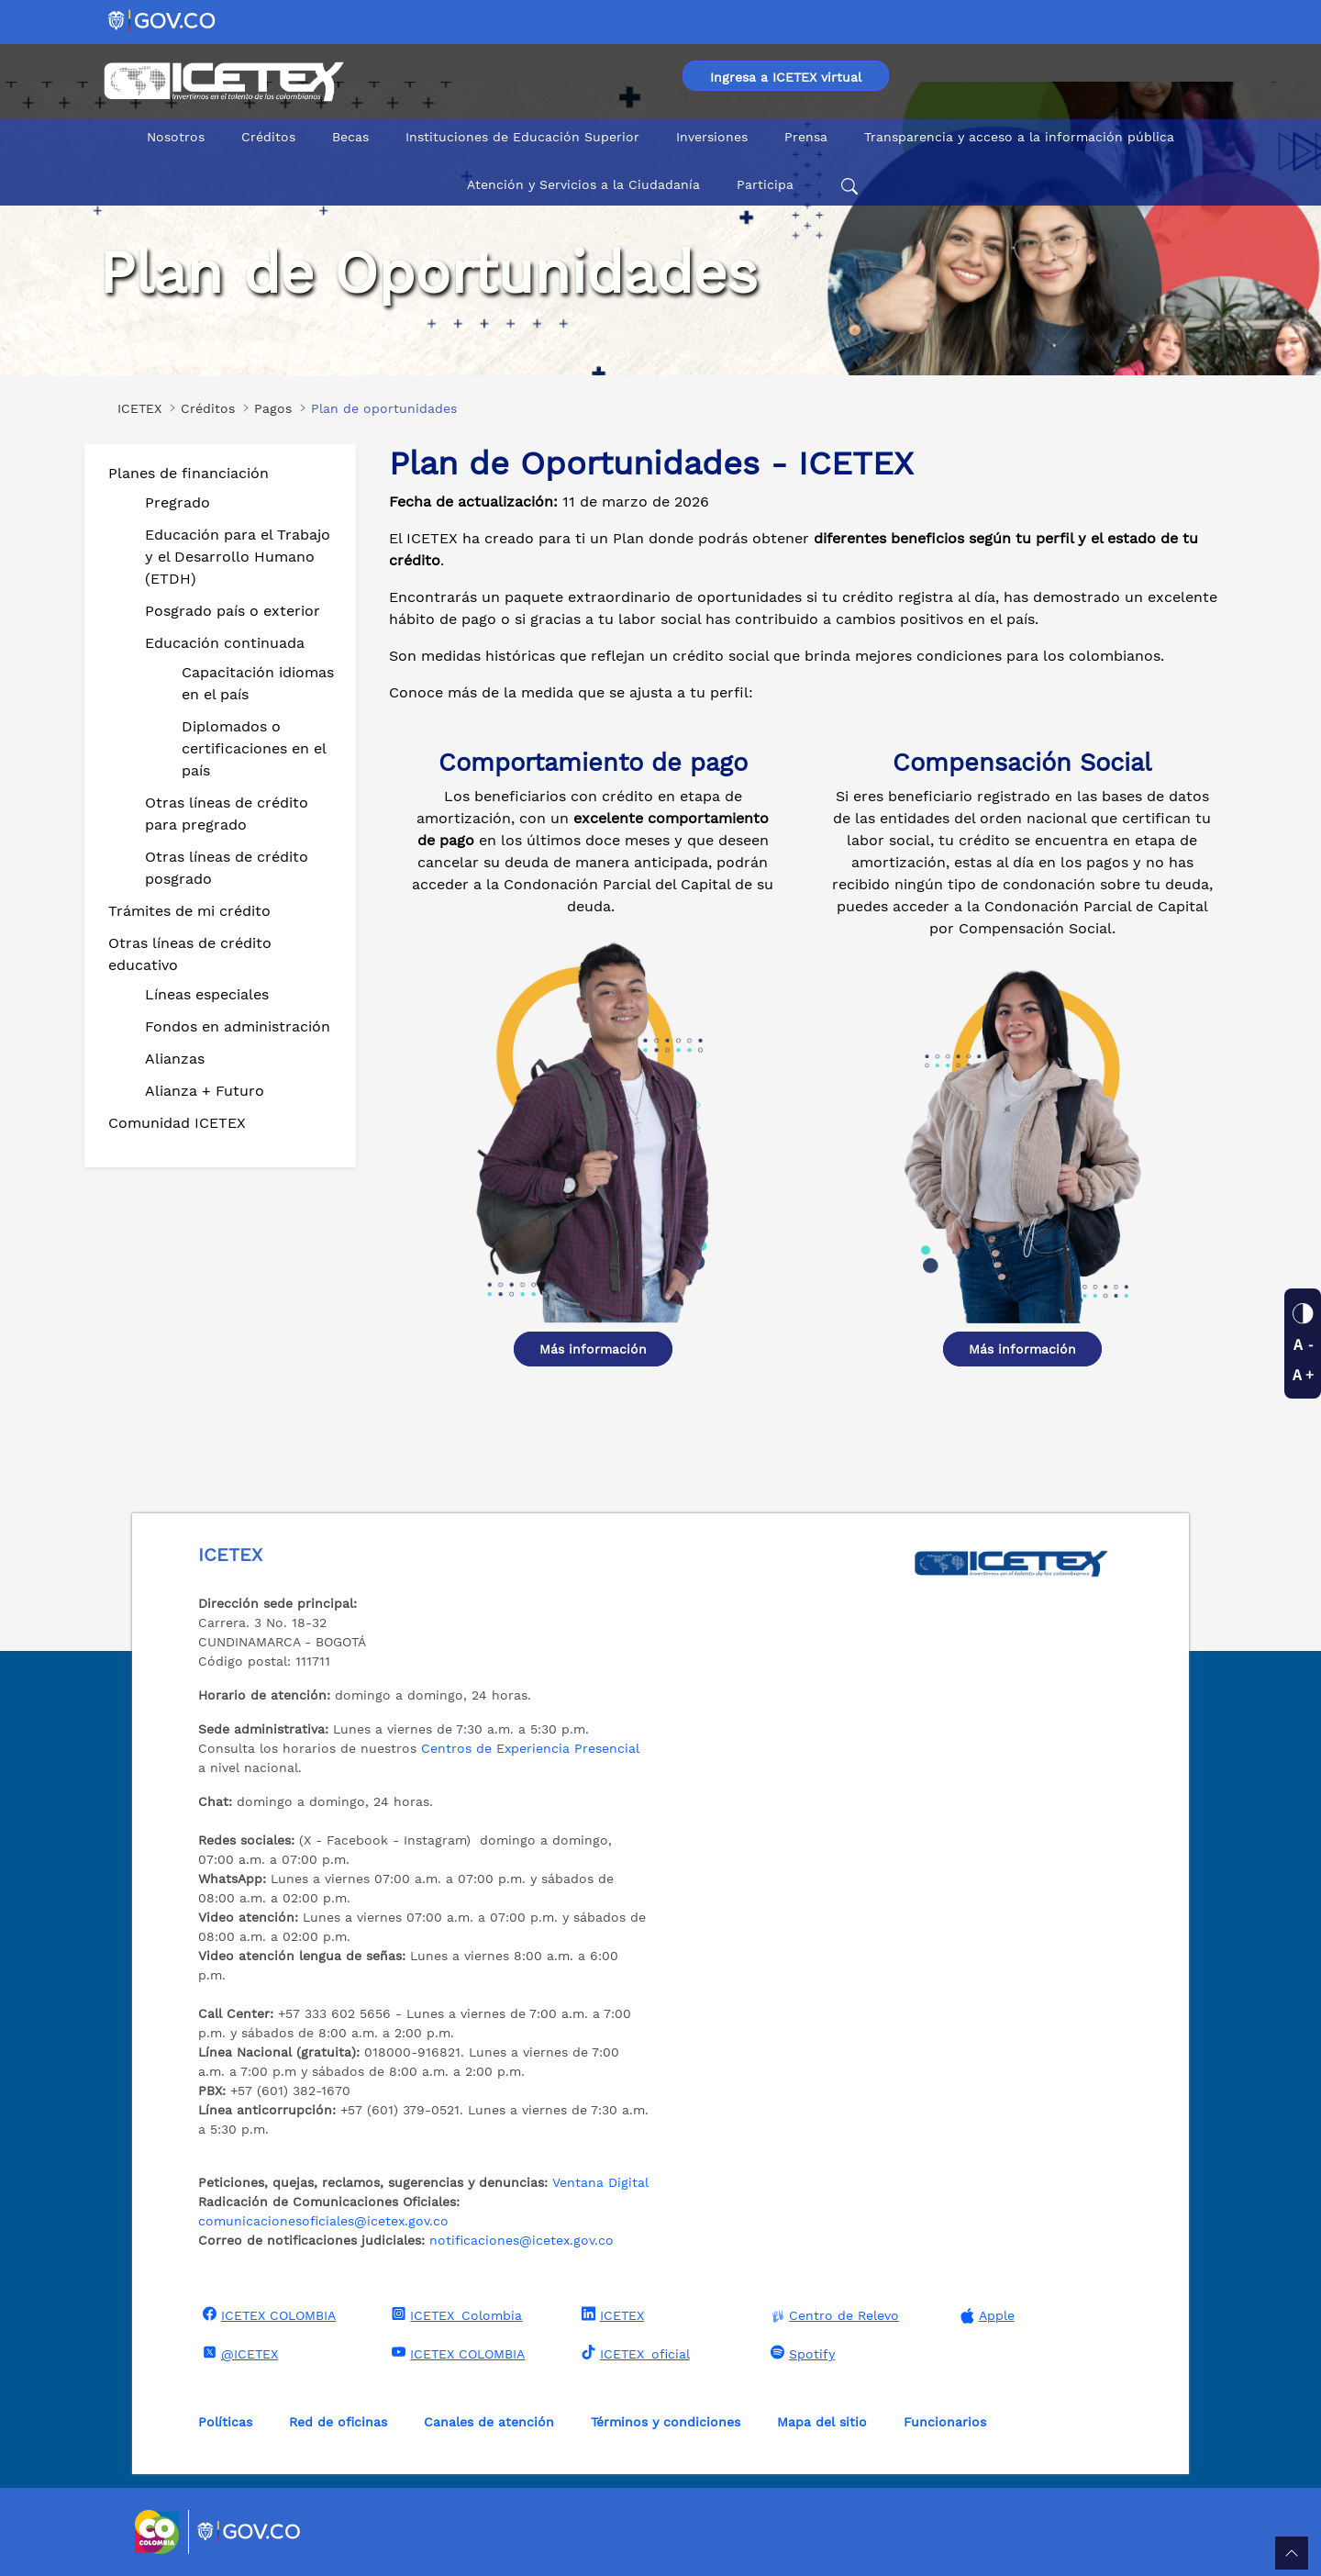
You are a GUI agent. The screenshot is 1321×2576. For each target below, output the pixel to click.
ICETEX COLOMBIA (267, 2314)
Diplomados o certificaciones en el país (254, 748)
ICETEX (610, 2314)
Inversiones (712, 136)
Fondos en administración (237, 1026)
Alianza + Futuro (204, 1090)
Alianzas (175, 1058)
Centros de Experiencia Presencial (530, 1748)
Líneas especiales (207, 994)
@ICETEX (238, 2353)
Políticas (225, 2421)
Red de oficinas (338, 2421)
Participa (765, 184)
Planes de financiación (188, 473)
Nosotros (176, 136)
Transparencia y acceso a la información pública (1019, 136)
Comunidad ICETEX (177, 1123)
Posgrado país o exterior (232, 610)
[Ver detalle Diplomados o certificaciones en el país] (592, 1127)
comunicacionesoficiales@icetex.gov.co (323, 2221)
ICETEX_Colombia (454, 2314)
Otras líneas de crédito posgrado (226, 867)
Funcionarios (945, 2421)
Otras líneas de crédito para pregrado (226, 813)
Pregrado (177, 502)
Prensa (805, 136)
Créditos (268, 136)
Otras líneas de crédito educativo (190, 954)
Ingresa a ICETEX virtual (785, 77)
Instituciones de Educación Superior (522, 136)
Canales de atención (489, 2421)
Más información (593, 1349)
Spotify (800, 2353)
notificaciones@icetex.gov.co (521, 2240)
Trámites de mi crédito (189, 911)
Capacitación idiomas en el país (258, 683)
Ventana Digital (600, 2182)
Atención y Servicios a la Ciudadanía (583, 184)
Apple (985, 2315)
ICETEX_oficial (633, 2353)
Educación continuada (225, 643)
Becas (350, 136)
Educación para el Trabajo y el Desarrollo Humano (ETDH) (237, 556)
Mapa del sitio (822, 2421)
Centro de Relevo (832, 2315)
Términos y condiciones (665, 2421)
